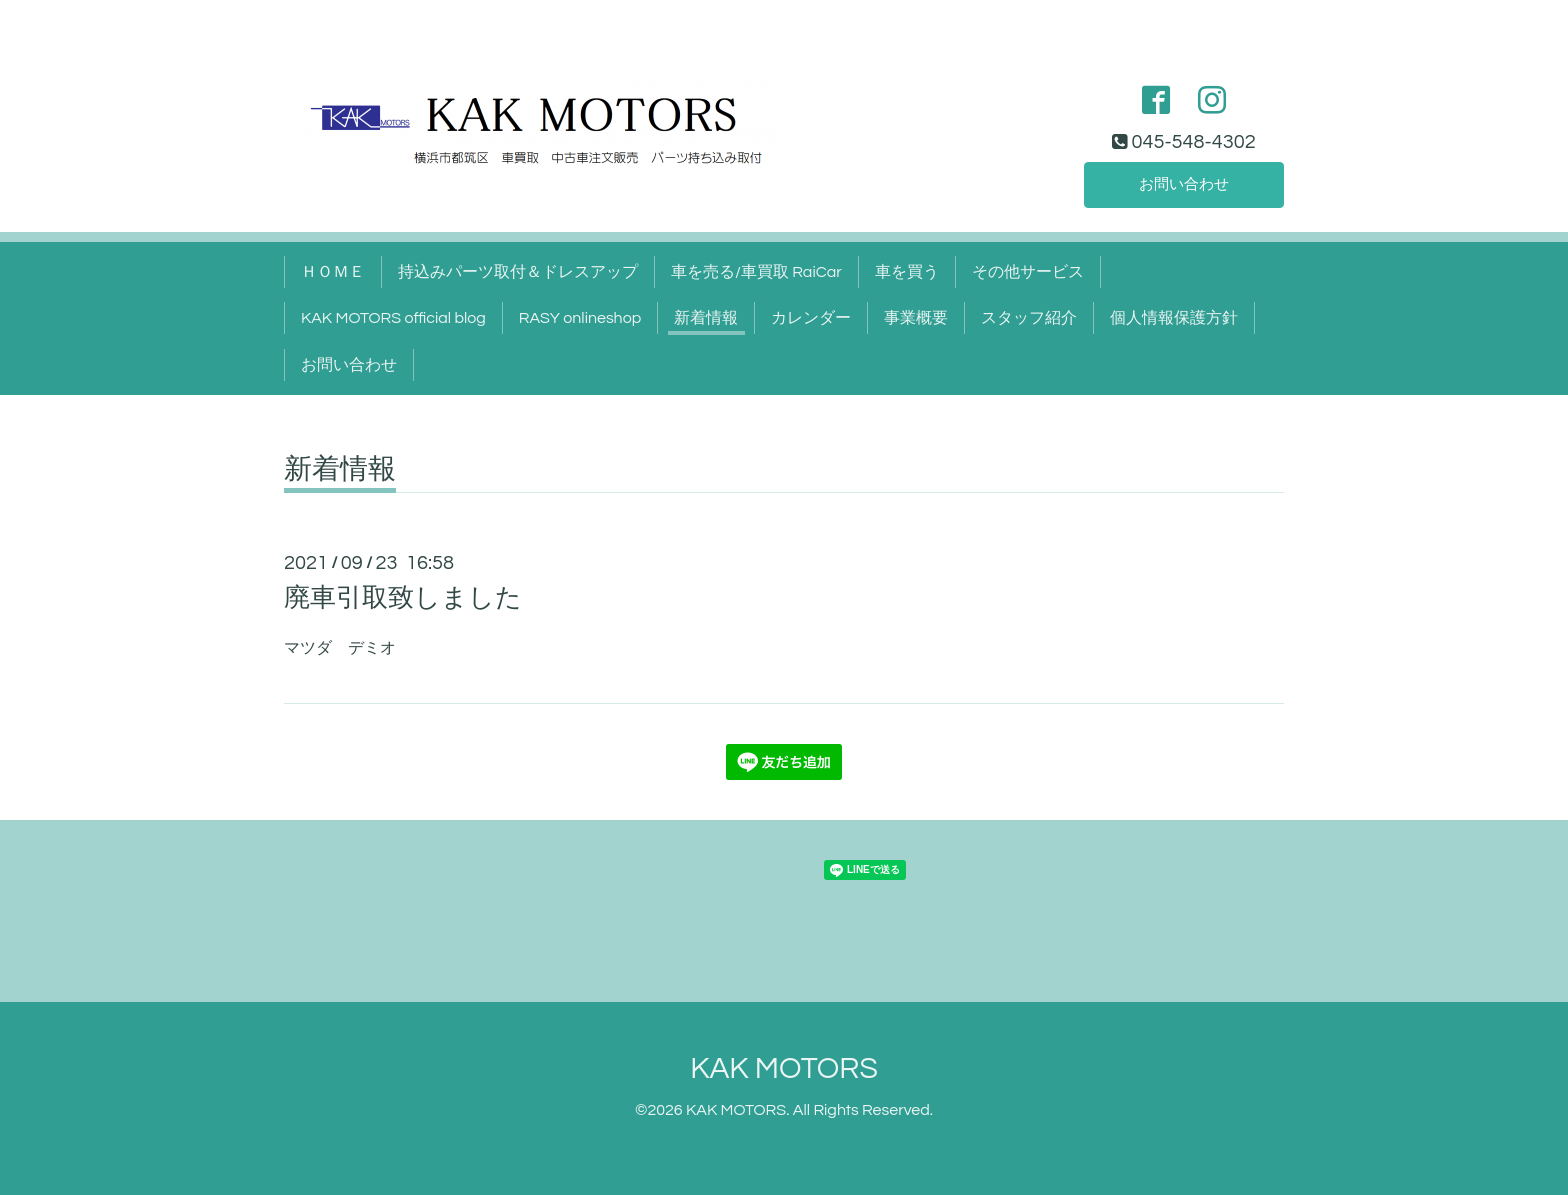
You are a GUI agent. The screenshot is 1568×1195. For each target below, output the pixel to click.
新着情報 (706, 318)
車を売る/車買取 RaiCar (756, 272)
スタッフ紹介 (1029, 318)
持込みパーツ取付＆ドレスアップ (518, 272)
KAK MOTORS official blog (393, 318)
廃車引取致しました (403, 598)
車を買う (907, 272)
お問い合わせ (1184, 184)
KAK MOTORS (784, 1068)
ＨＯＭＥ (333, 272)
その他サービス (1028, 272)
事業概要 (916, 318)
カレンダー (811, 318)
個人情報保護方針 (1174, 318)
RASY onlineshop (580, 318)
